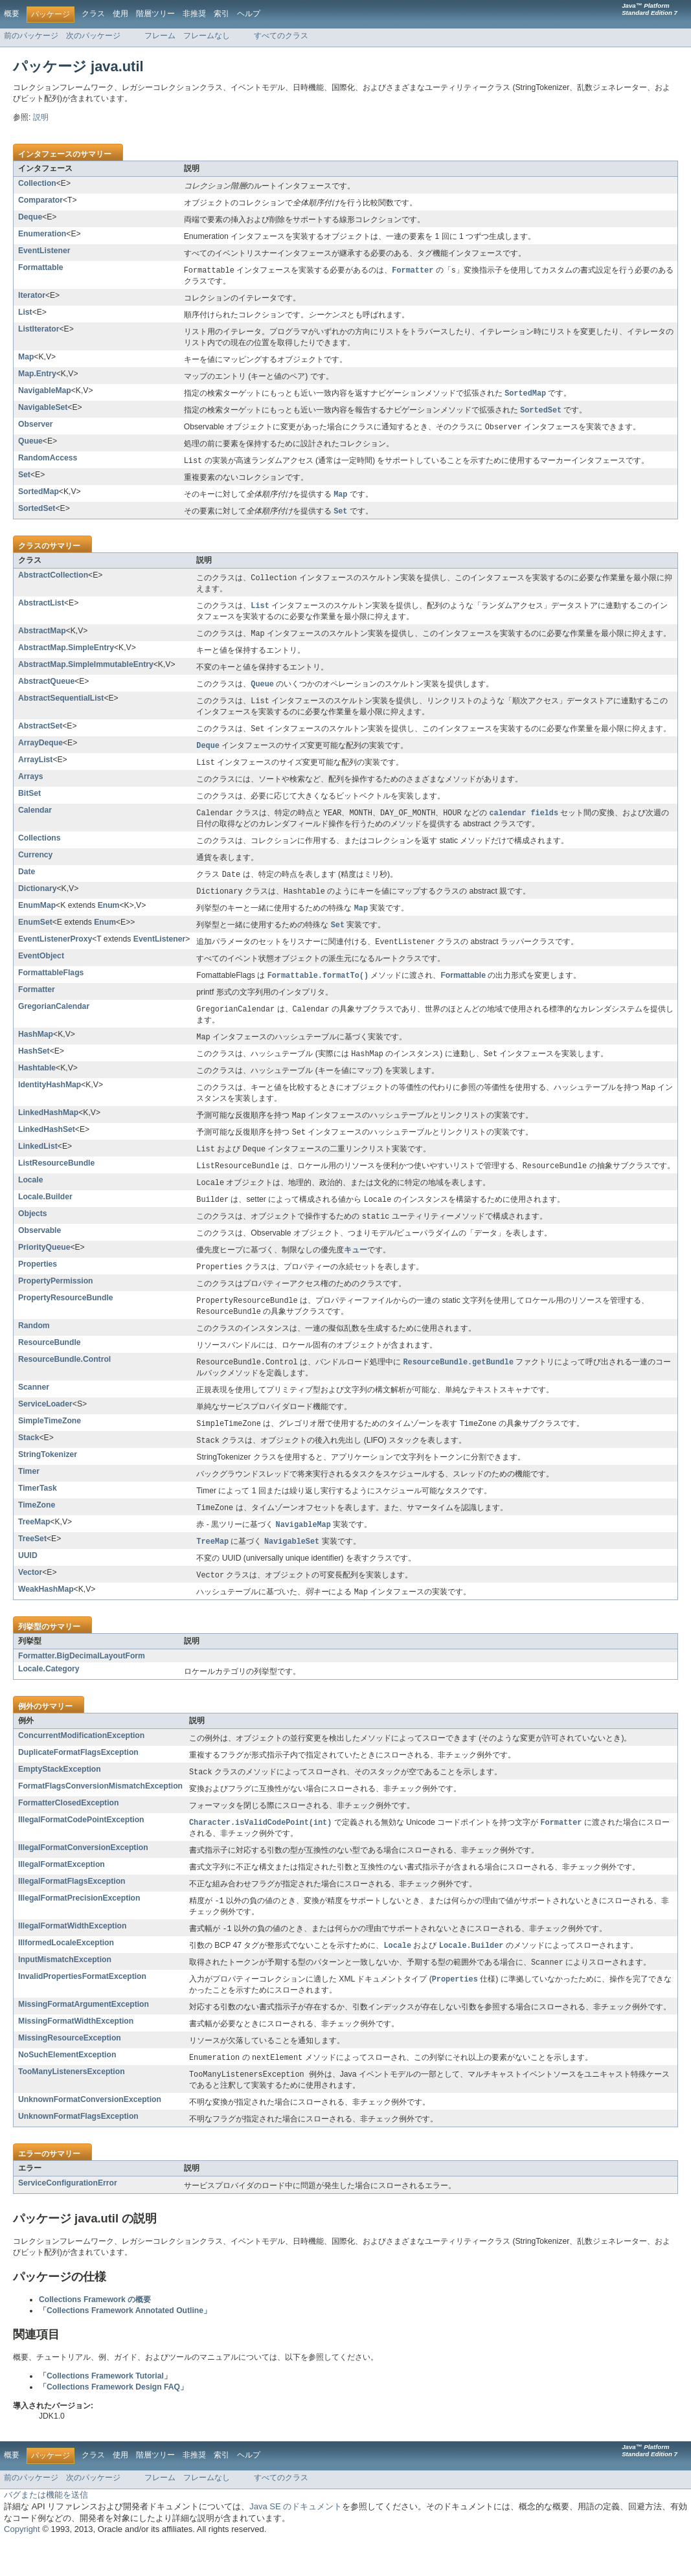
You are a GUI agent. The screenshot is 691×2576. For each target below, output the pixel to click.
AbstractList (41, 608)
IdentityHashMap (49, 1100)
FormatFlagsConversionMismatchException (100, 1815)
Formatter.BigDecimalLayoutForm (81, 1684)
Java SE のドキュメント (295, 2541)
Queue (30, 443)
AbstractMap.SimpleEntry (66, 654)
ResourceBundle (49, 1365)
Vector (30, 1599)
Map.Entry (37, 374)
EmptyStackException (59, 1797)
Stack (28, 1462)
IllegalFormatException (61, 1894)
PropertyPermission (55, 1302)
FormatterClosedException (68, 1831)
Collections (39, 848)
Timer (29, 1496)
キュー (355, 1271)
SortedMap (38, 494)
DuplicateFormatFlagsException (78, 1780)
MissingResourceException (69, 2070)
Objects (32, 1234)
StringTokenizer (47, 1479)
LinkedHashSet (46, 1146)
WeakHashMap (46, 1616)
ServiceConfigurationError (67, 2217)
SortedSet (36, 512)
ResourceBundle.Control (64, 1382)
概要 (11, 13)
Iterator (31, 295)
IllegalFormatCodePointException (81, 1848)
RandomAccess (47, 460)
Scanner (33, 1411)
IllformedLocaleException (66, 1973)
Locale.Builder (45, 1216)
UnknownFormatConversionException (89, 2133)
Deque (30, 216)
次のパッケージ (93, 35)
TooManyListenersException (71, 2105)
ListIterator (39, 329)
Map (26, 357)
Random (34, 1348)
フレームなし (206, 35)
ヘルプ (248, 13)
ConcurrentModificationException (81, 1763)
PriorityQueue (44, 1268)
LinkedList (38, 1164)
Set (24, 477)
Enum (109, 916)
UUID (28, 1582)
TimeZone (36, 1530)
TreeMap (34, 1547)
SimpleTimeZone (49, 1444)
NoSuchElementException (67, 2087)
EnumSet (35, 934)
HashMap (35, 1049)
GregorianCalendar (53, 1020)
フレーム (160, 35)
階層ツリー (155, 13)
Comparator (40, 200)
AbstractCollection (53, 579)
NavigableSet (42, 408)
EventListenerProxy (55, 951)
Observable (39, 1251)
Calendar (35, 819)
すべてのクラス (281, 35)
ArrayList (35, 768)
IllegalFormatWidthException (72, 1956)
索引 (221, 13)
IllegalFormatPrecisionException (79, 1927)
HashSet (34, 1066)
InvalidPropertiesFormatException (82, 2008)
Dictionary (37, 899)
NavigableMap (44, 391)
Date (26, 882)
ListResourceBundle (56, 1181)
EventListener (44, 250)
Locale (30, 1199)
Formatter (36, 1003)
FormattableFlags (51, 986)
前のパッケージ (31, 35)
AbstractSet (40, 733)
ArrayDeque (40, 751)
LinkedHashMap (48, 1129)
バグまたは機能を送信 (46, 2529)
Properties (37, 1285)
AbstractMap (42, 636)
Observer (35, 426)
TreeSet (32, 1565)
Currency (35, 865)
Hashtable (37, 1084)
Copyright (22, 2563)
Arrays (30, 786)
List (25, 312)
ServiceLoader (45, 1427)
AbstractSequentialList (61, 705)
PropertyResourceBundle (65, 1319)
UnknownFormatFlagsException (78, 2150)
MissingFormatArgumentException (83, 2037)
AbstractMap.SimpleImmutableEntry (85, 670)
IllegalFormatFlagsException (72, 1910)
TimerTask (37, 1513)
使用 (120, 13)
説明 (41, 117)
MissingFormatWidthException (75, 2054)
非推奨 (194, 13)
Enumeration (42, 233)
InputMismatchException (64, 1991)
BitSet (29, 803)
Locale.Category (49, 1697)
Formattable (40, 267)
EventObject (41, 969)
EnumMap (37, 916)
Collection (37, 183)
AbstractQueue (46, 687)
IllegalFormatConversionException (83, 1877)
